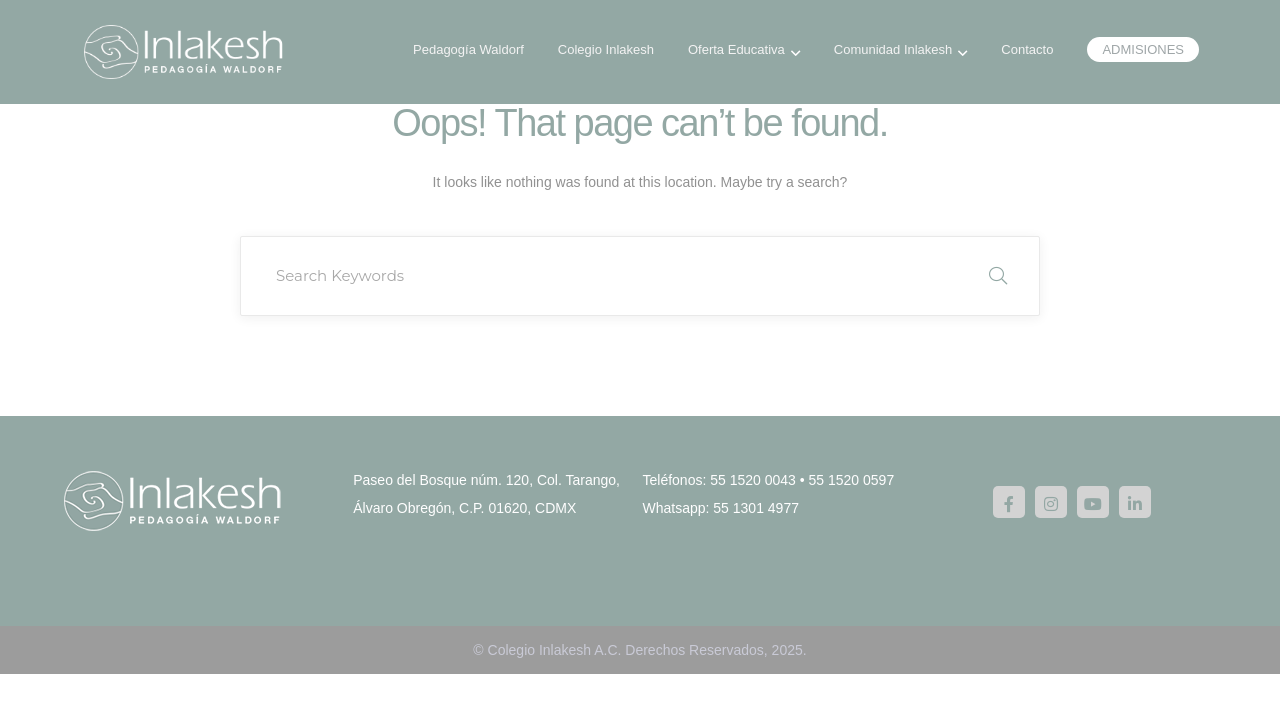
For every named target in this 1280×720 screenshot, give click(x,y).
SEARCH (998, 276)
